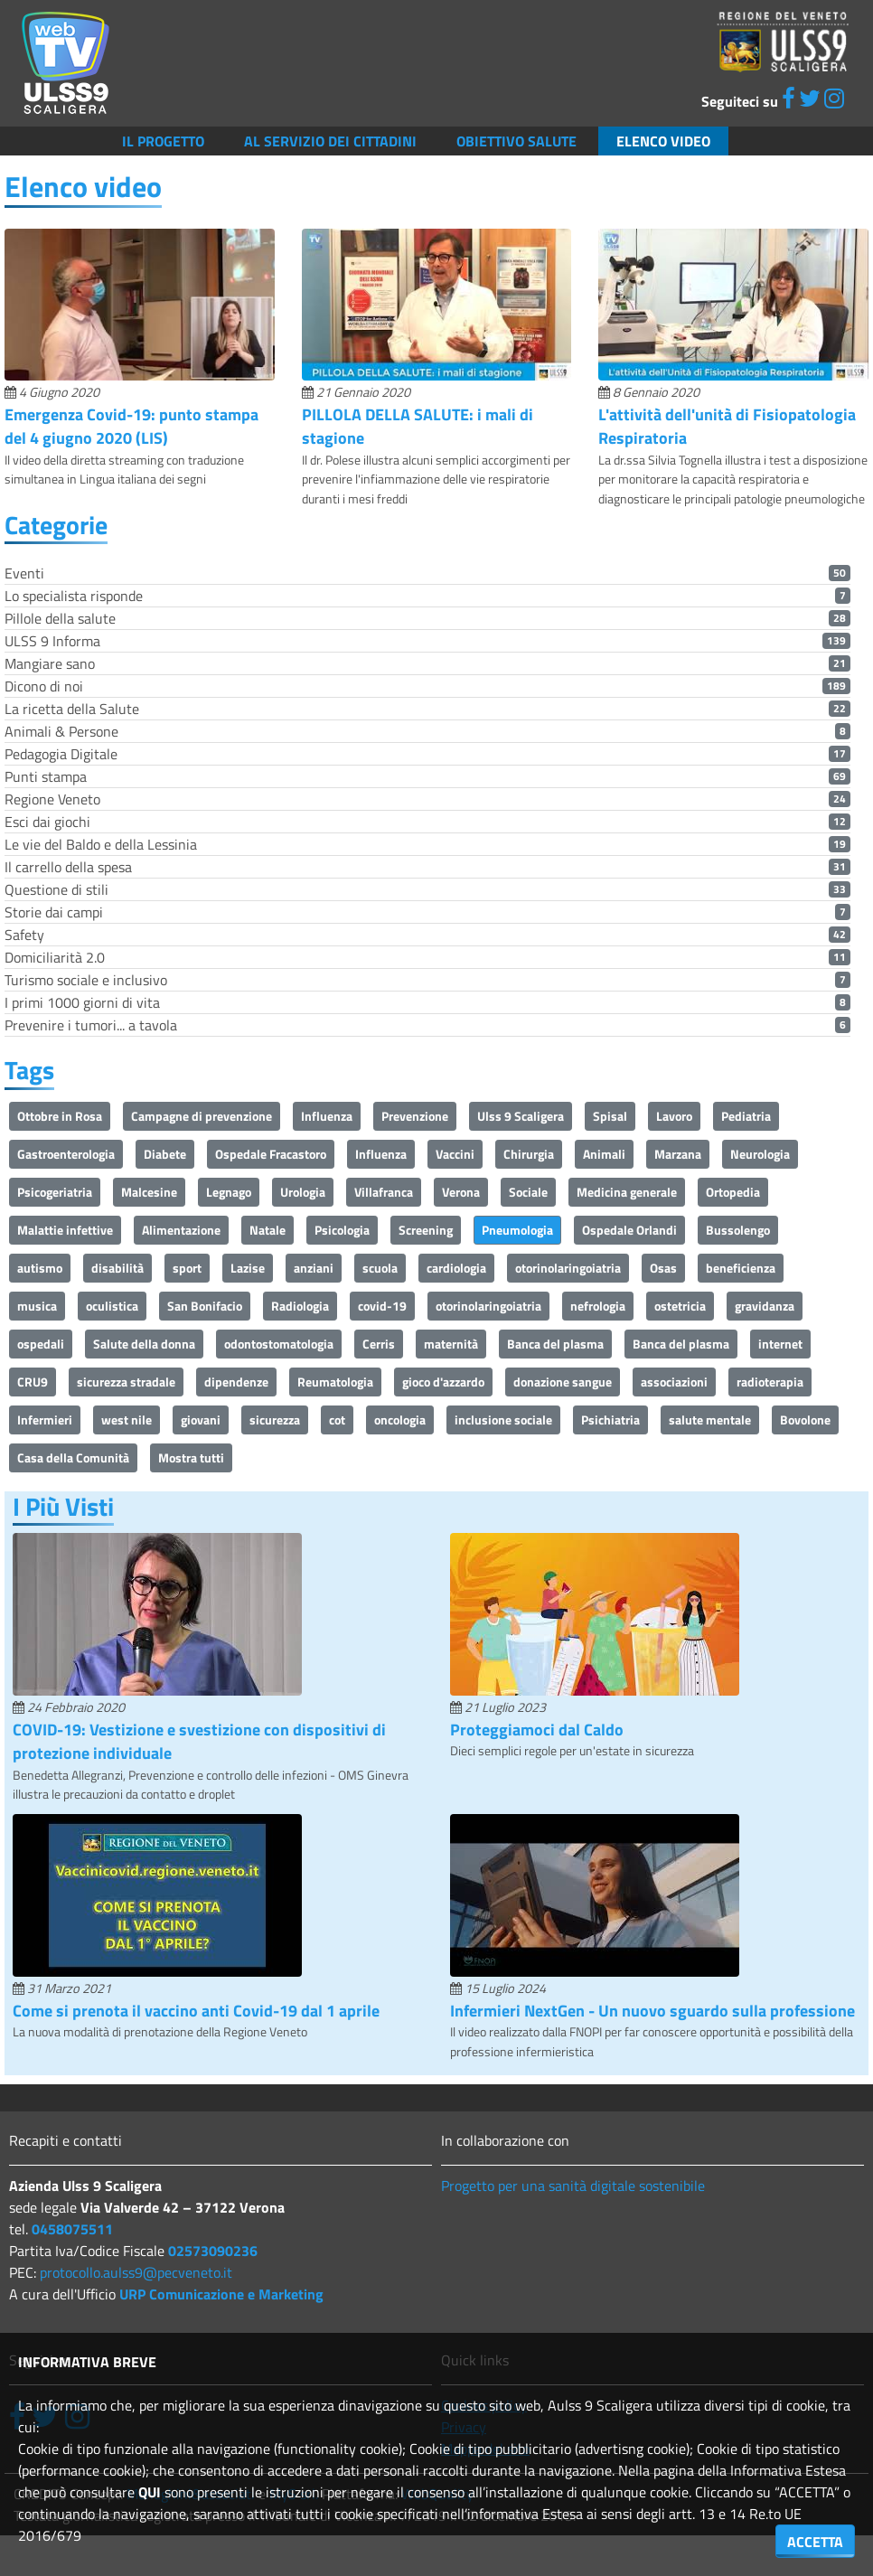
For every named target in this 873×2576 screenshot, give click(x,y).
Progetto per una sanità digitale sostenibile (573, 2185)
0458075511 (72, 2229)
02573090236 (213, 2250)
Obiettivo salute (516, 141)
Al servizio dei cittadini (330, 141)
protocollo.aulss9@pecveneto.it (136, 2272)
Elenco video (663, 141)
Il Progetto (163, 141)
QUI (149, 2492)
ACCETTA (815, 2541)
